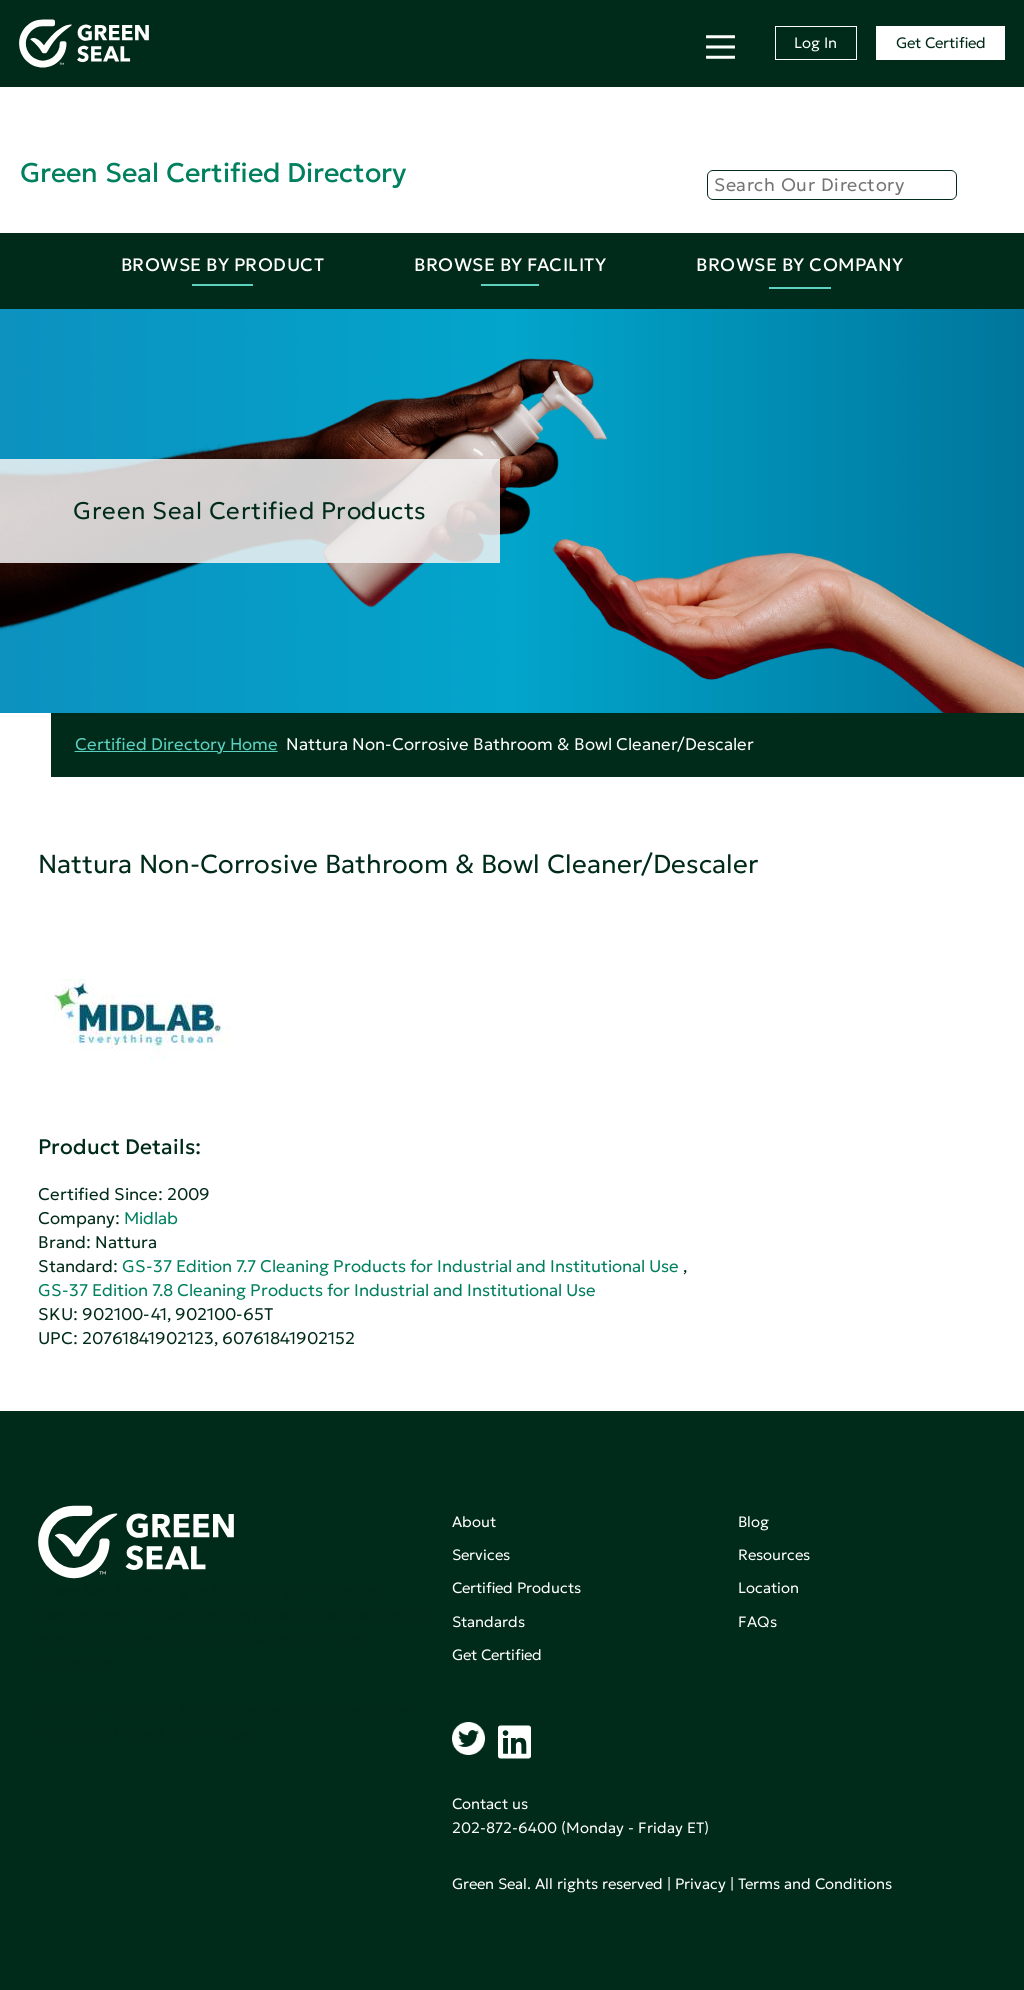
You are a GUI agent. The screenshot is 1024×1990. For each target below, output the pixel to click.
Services (481, 1554)
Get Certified (941, 42)
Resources (774, 1554)
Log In (815, 42)
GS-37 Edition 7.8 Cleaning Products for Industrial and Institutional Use (317, 1290)
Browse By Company (800, 264)
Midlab (151, 1218)
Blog (753, 1521)
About (474, 1521)
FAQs (757, 1621)
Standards (488, 1621)
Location (768, 1587)
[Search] (832, 185)
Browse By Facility (510, 264)
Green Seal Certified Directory (213, 172)
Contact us (490, 1803)
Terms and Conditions (815, 1883)
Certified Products (516, 1587)
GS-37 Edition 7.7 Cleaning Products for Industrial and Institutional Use (400, 1266)
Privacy (700, 1883)
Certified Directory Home (176, 744)
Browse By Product (223, 264)
